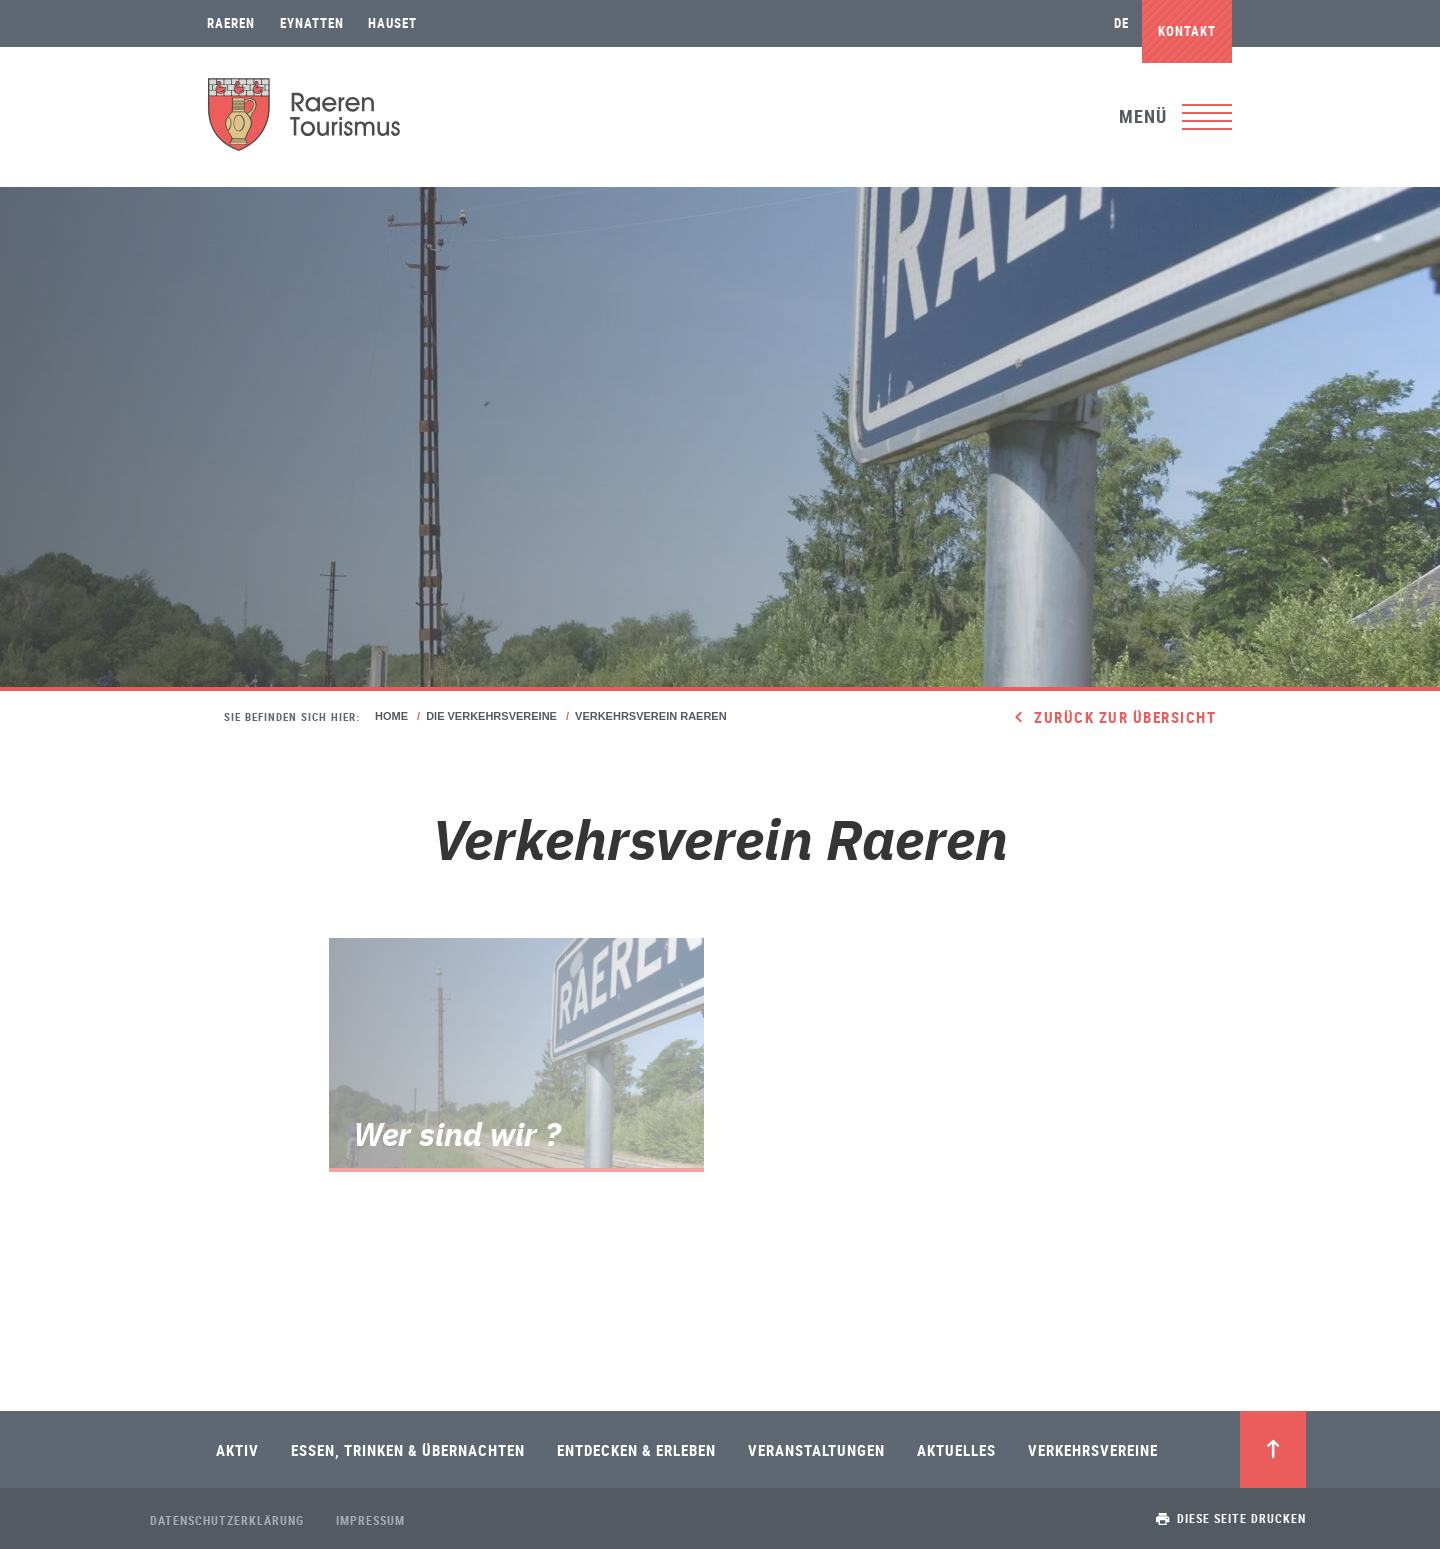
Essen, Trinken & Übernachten (408, 1450)
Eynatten (312, 23)
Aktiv (237, 1450)
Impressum (370, 1520)
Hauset (392, 23)
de (1121, 23)
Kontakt (1187, 31)
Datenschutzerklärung (227, 1520)
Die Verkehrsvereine (491, 716)
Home (391, 716)
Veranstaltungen (816, 1450)
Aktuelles (956, 1450)
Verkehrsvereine (1093, 1450)
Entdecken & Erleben (636, 1450)
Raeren (231, 23)
